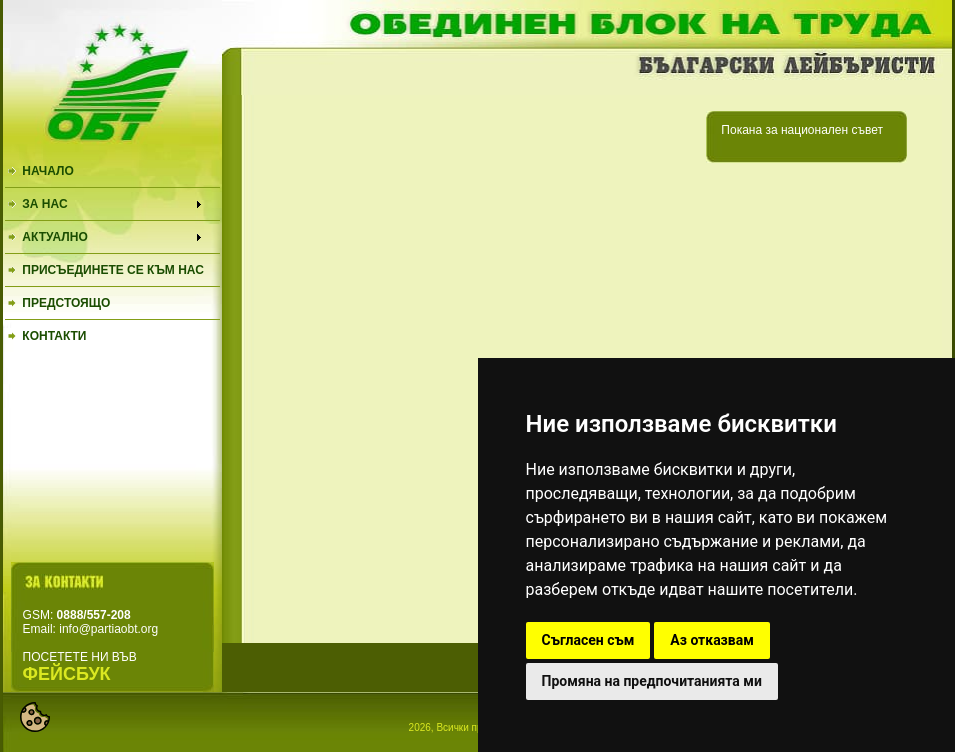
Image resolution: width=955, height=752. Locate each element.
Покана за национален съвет (802, 130)
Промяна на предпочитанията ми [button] (652, 681)
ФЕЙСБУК (67, 674)
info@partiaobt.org (108, 629)
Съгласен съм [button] (588, 640)
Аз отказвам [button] (712, 640)
